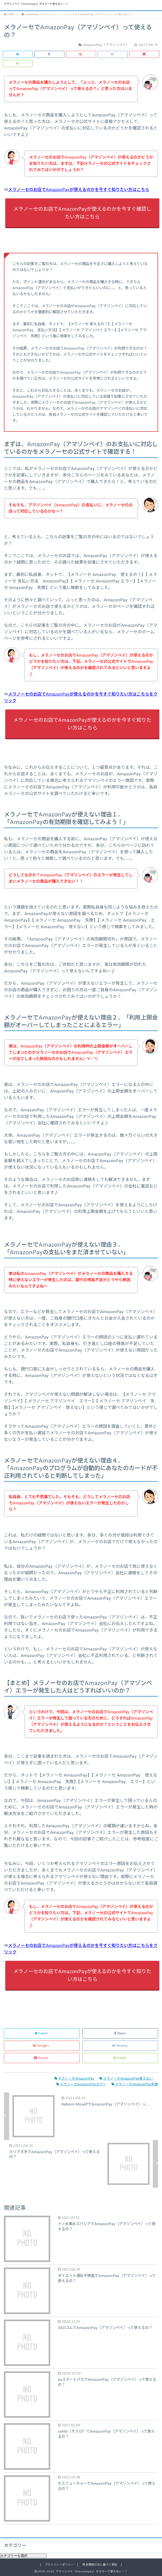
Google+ (41, 2045)
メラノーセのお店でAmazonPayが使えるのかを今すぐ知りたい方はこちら (78, 190)
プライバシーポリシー (59, 2565)
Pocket (41, 2058)
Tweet (42, 2033)
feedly (120, 2058)
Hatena (120, 2045)
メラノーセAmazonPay (74, 2078)
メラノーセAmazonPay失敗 (134, 2084)
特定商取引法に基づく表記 (99, 2565)
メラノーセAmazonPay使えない (126, 2078)
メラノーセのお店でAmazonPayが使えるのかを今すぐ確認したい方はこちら (82, 213)
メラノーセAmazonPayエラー (81, 2084)
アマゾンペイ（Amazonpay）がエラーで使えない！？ (36, 4)
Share (120, 2033)
